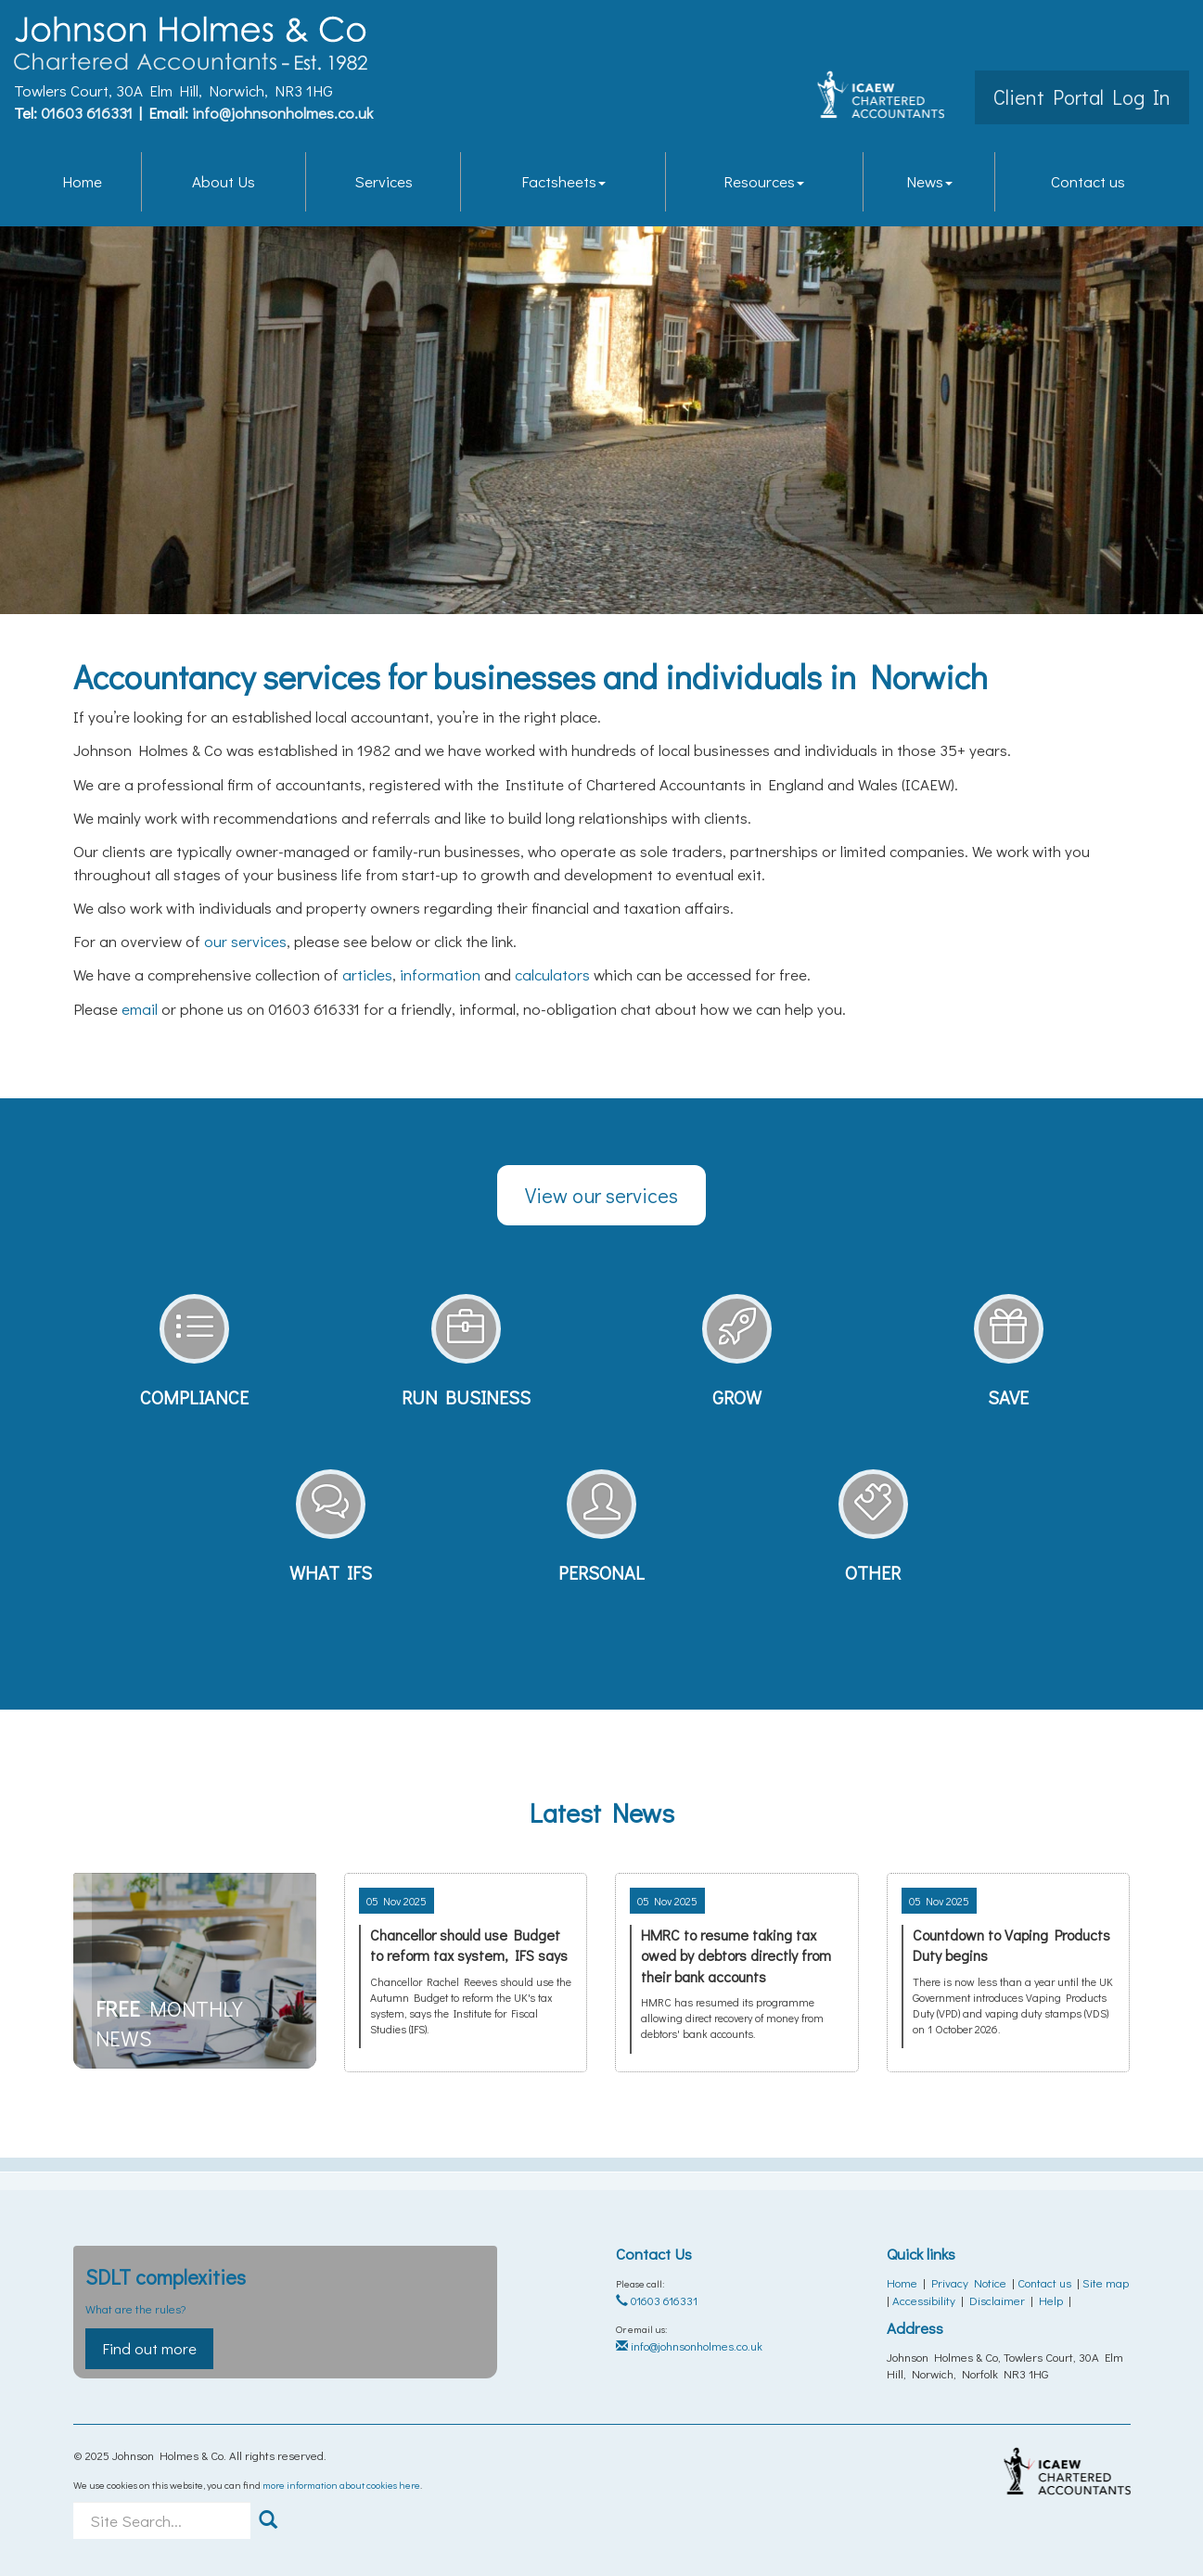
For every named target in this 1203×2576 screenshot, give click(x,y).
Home (82, 179)
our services (245, 941)
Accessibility (923, 2300)
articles (367, 974)
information (440, 974)
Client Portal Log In (1082, 96)
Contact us (1088, 179)
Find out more (149, 2348)
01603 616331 (87, 111)
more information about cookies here (341, 2485)
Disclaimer (997, 2300)
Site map (1105, 2282)
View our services (601, 1195)
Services (383, 179)
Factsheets (563, 179)
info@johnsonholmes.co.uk (282, 111)
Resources (763, 179)
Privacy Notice (968, 2282)
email (140, 1008)
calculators (552, 974)
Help (1051, 2300)
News (929, 179)
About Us (223, 179)
